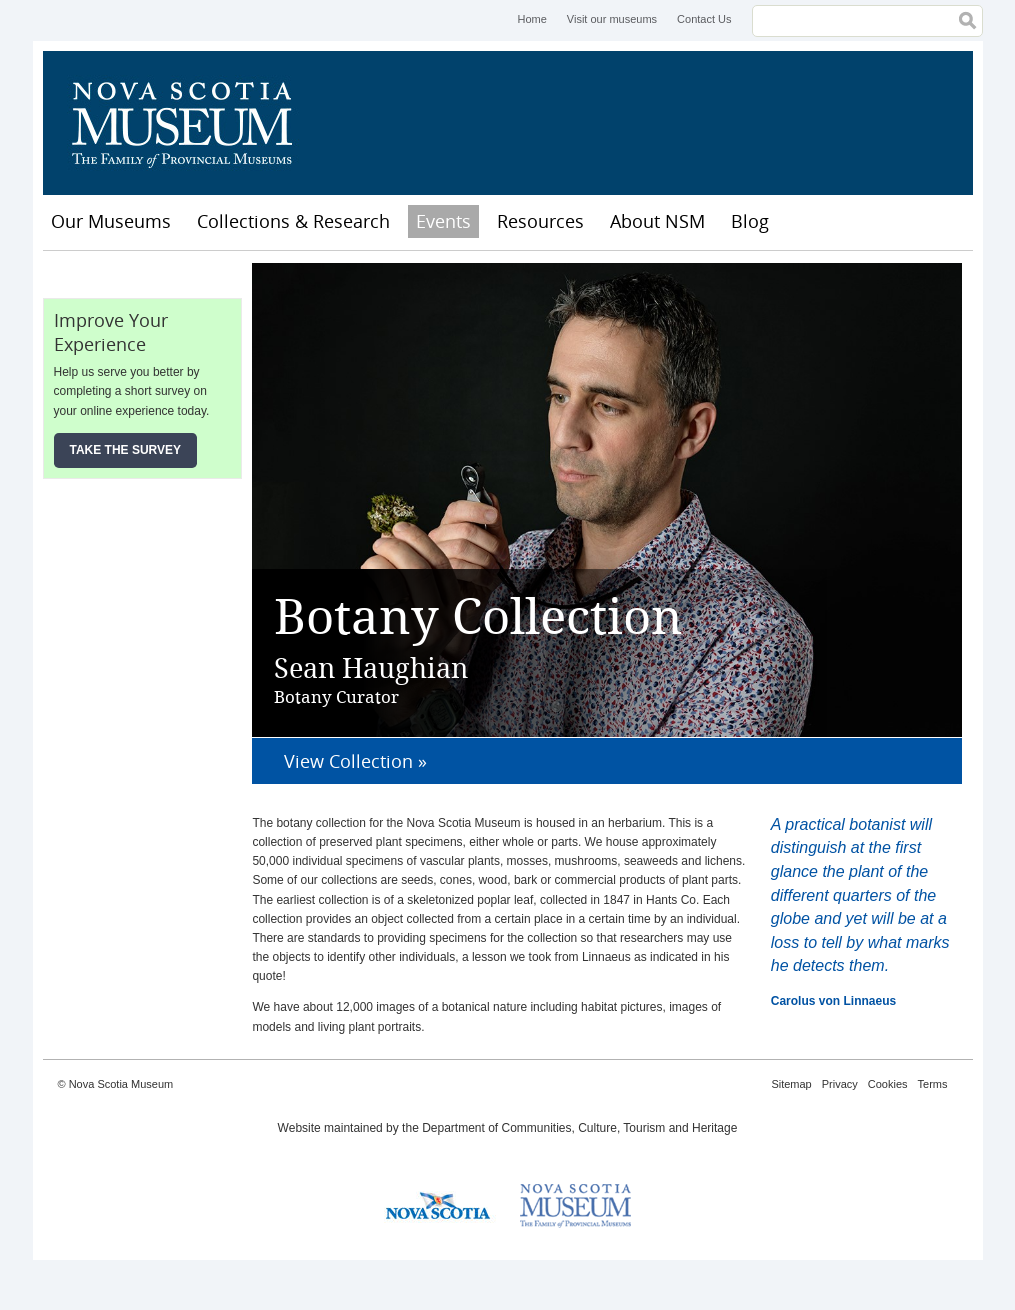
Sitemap (791, 1084)
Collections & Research (293, 221)
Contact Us (704, 19)
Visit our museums (612, 19)
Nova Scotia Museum (193, 123)
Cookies (888, 1084)
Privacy (840, 1084)
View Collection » (355, 761)
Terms (933, 1084)
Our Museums (111, 221)
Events (443, 221)
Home (531, 19)
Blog (750, 221)
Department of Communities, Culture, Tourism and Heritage (579, 1128)
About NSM (657, 221)
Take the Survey (126, 450)
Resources (540, 221)
